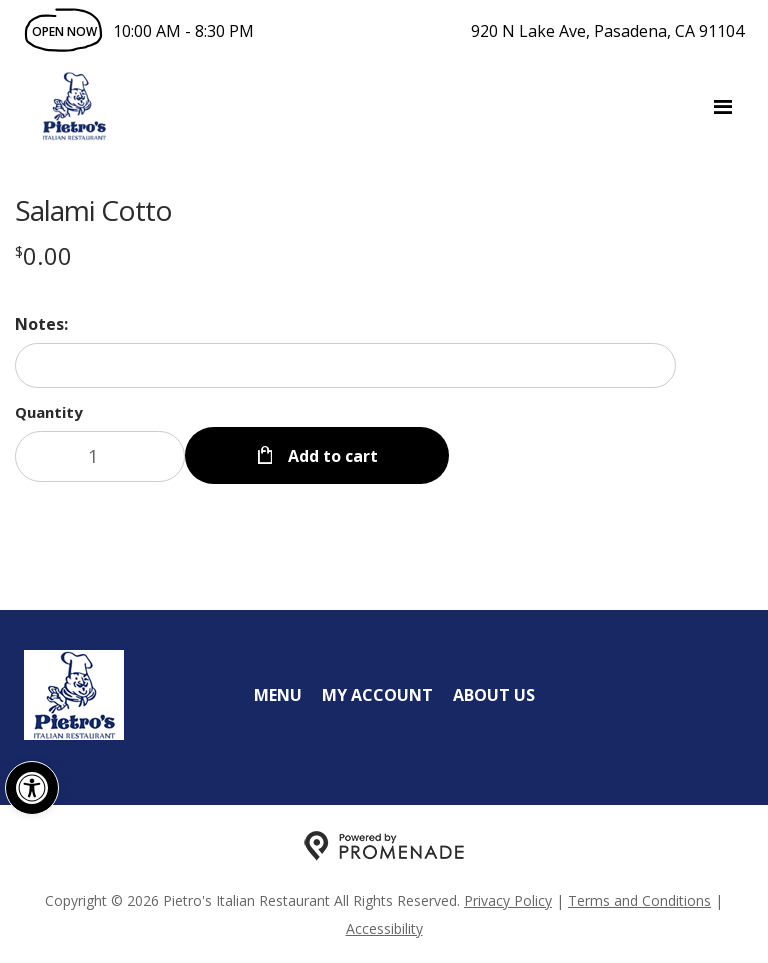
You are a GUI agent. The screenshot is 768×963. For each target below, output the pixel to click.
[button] (32, 788)
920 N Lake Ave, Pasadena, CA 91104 (607, 31)
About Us (494, 695)
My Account (377, 695)
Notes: (41, 324)
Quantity (49, 412)
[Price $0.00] (43, 255)
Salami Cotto (93, 210)
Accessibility (384, 928)
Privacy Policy (508, 900)
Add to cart (331, 456)
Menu (278, 695)
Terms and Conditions (639, 900)
